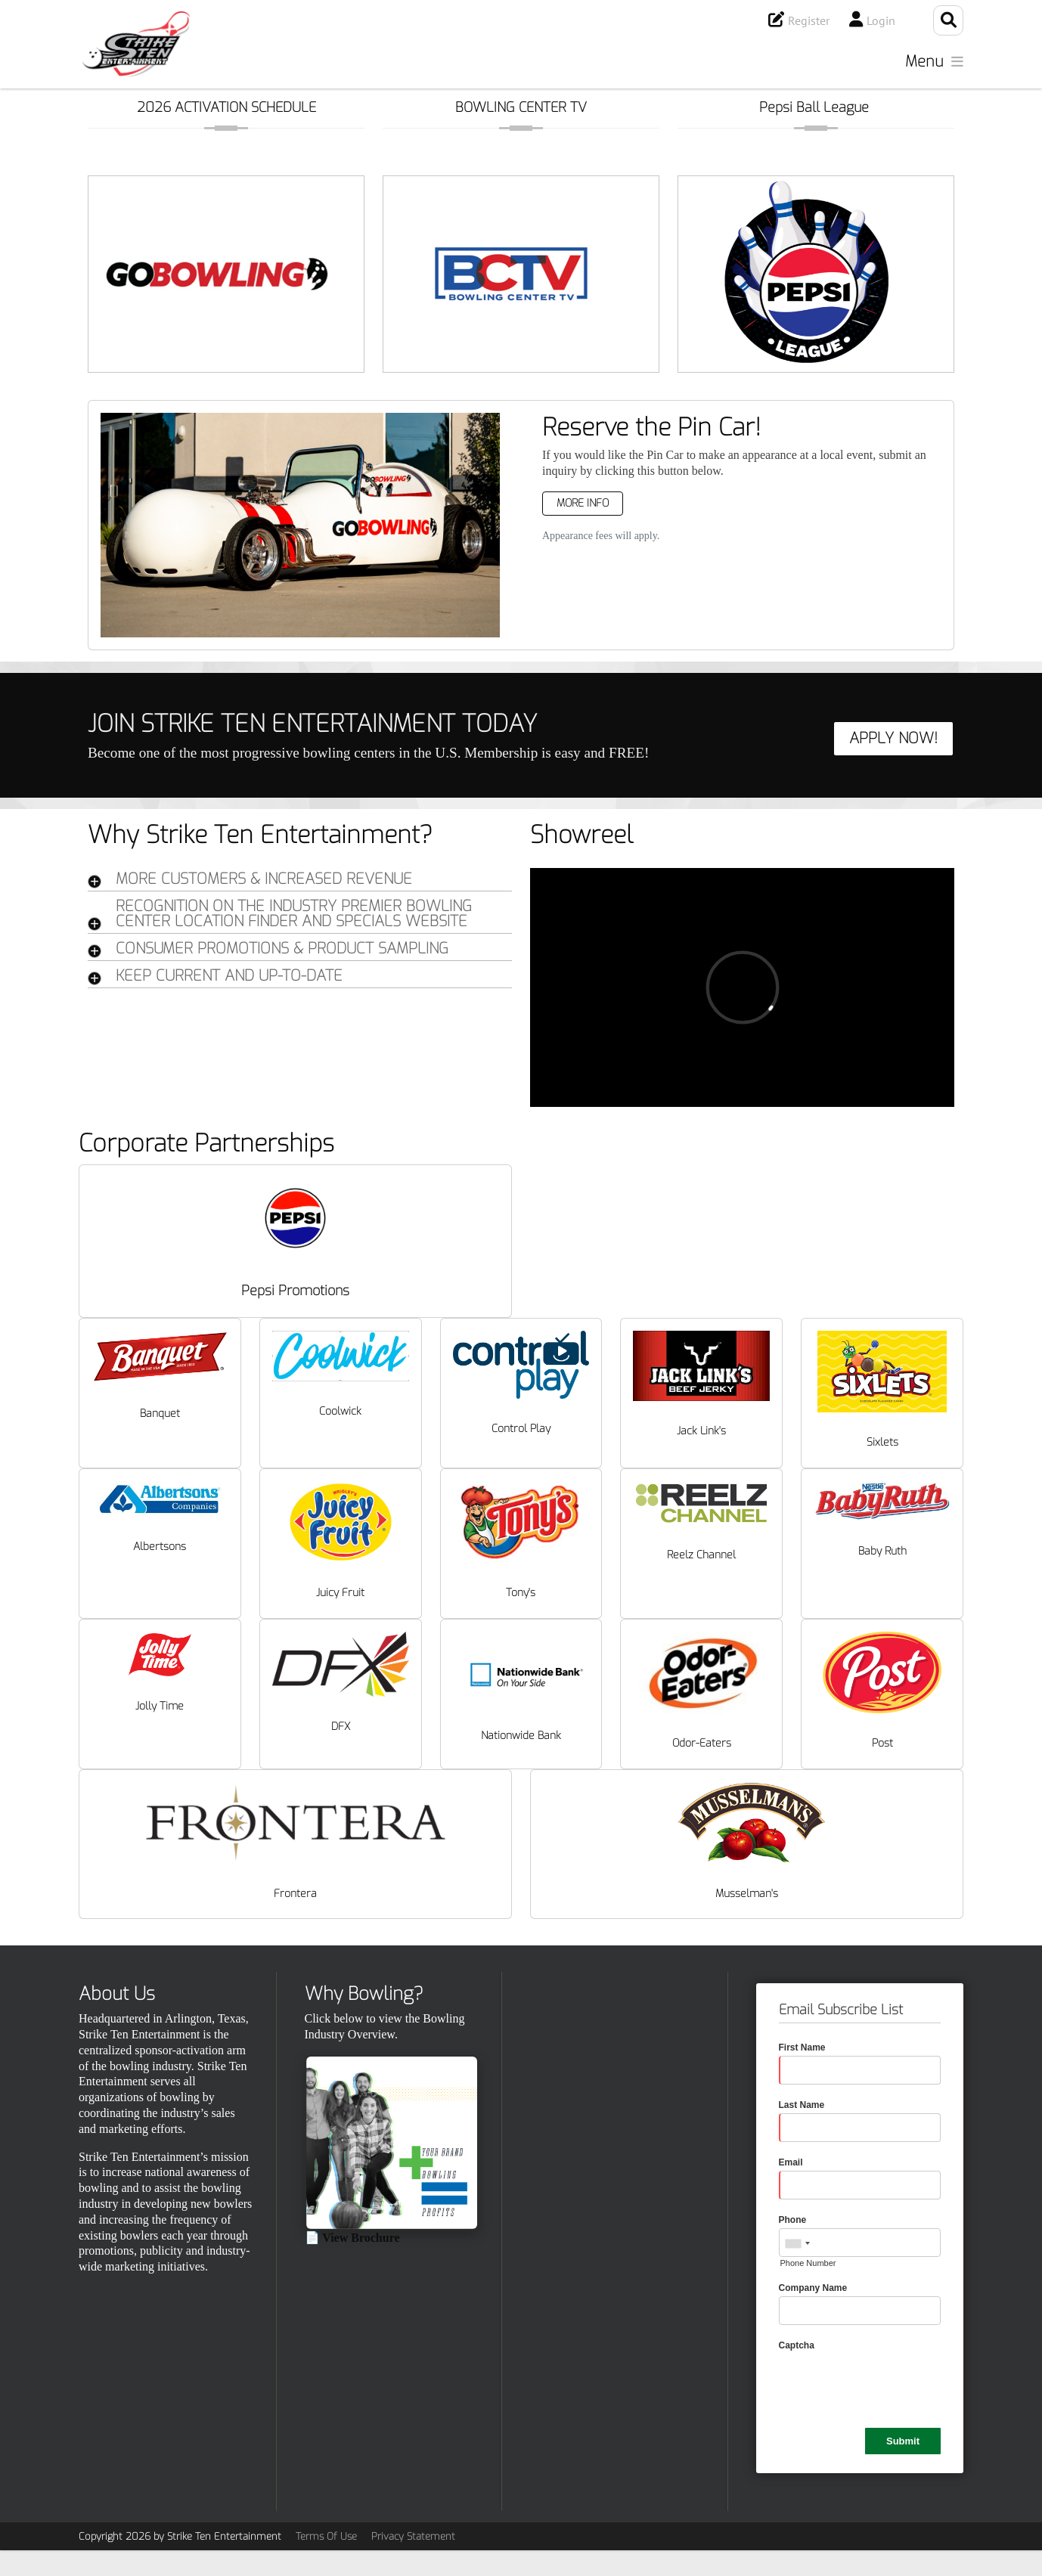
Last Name (802, 2105)
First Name (802, 2047)
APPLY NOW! (893, 738)
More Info (583, 503)
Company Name (813, 2288)
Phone (793, 2220)
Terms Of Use (326, 2536)
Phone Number (808, 2263)
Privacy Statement (413, 2536)
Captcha (796, 2345)
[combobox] (797, 2243)
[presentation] (894, 2383)
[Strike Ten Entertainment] (136, 44)
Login (881, 20)
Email (791, 2162)
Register (809, 20)
